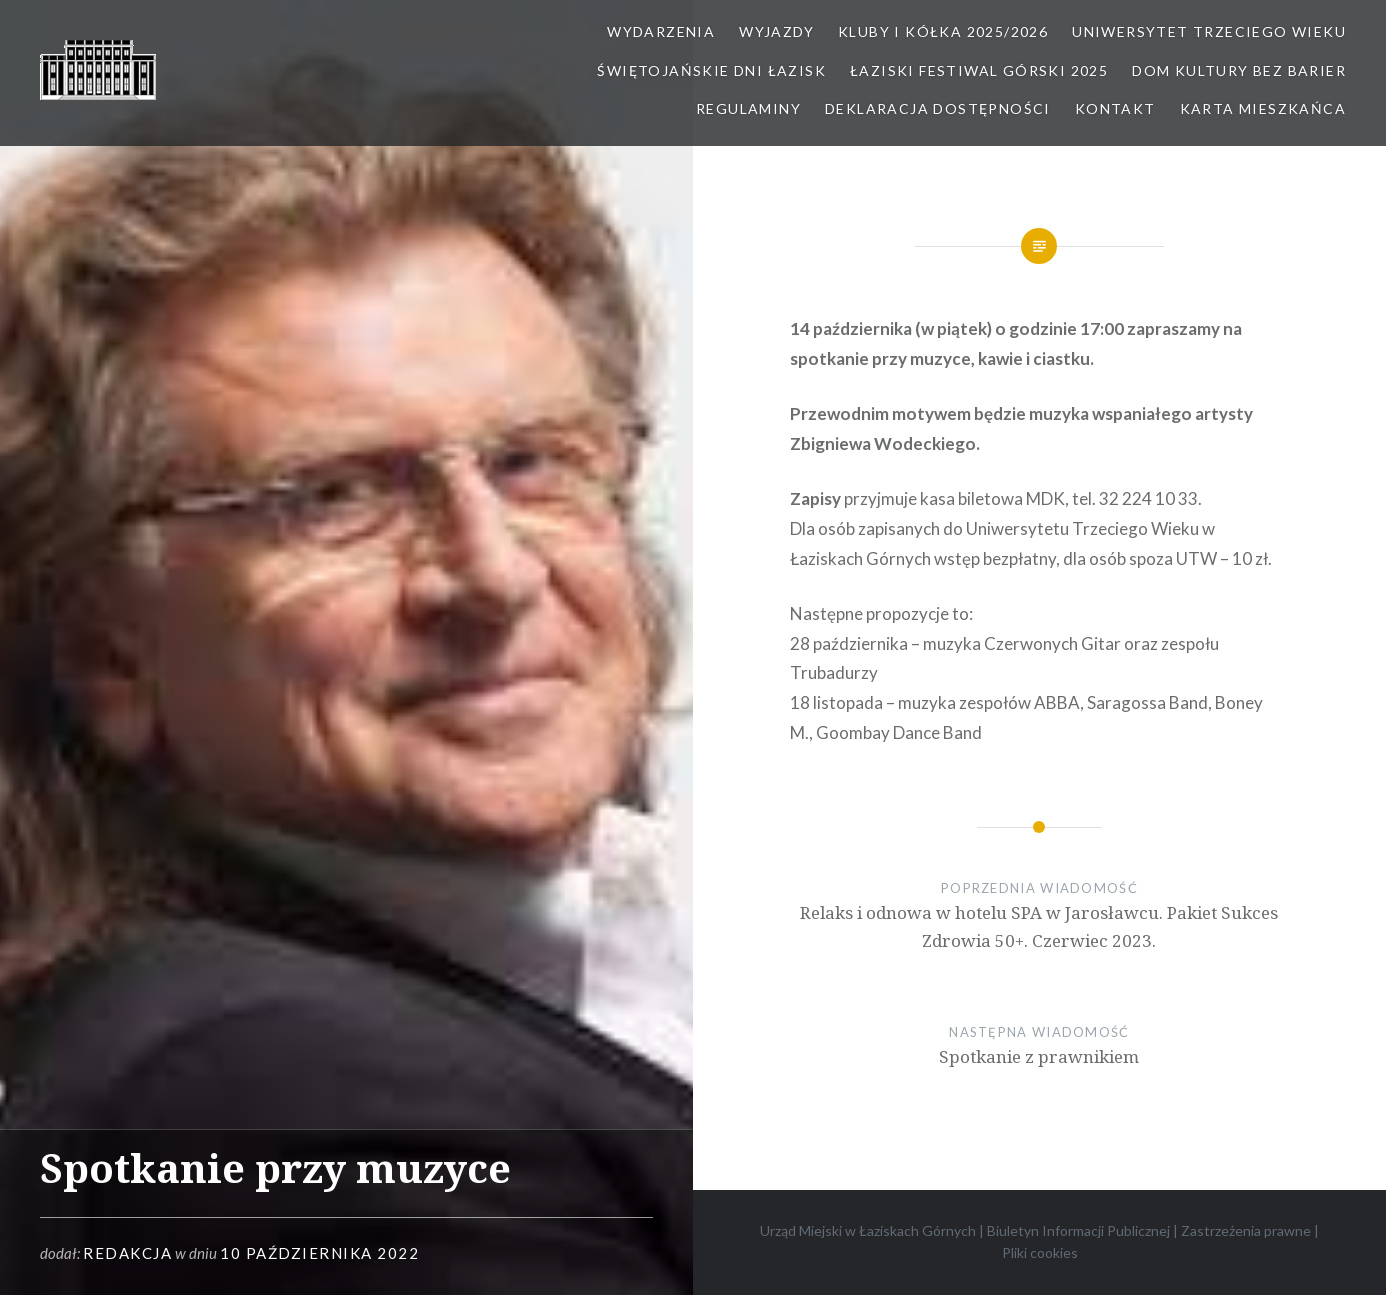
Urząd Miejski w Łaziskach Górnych (868, 1230)
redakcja (127, 1253)
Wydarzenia (661, 31)
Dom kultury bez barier (1239, 70)
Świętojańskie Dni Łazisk (711, 70)
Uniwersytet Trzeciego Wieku (1209, 31)
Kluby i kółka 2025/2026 (943, 31)
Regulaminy (748, 108)
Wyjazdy (776, 31)
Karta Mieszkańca (1263, 108)
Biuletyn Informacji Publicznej (1078, 1230)
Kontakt (1115, 108)
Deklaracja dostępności (938, 108)
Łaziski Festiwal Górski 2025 (979, 70)
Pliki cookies (1040, 1252)
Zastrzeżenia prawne (1246, 1230)
